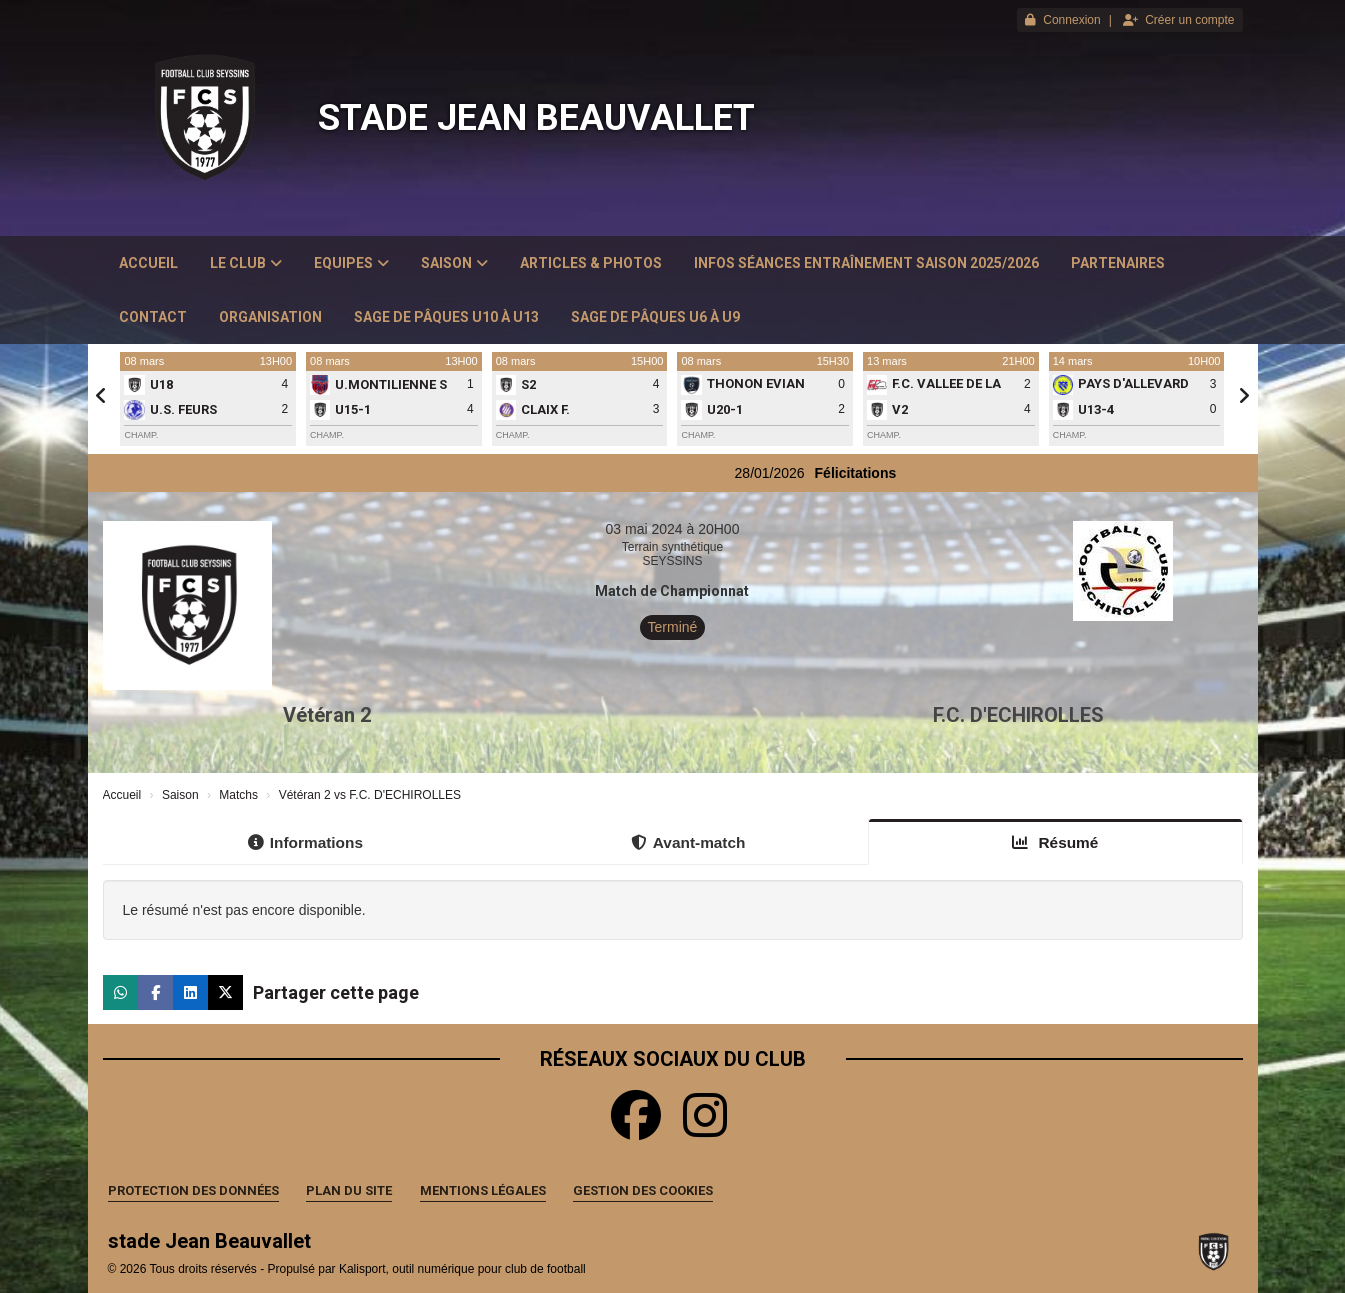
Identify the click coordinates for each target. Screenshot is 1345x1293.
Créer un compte (1178, 20)
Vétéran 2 (327, 715)
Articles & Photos (591, 263)
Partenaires (1118, 263)
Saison (454, 263)
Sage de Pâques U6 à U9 (655, 317)
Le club (246, 263)
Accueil (148, 263)
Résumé (1055, 842)
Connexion (1062, 20)
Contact (153, 317)
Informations (305, 842)
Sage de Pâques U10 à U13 (446, 317)
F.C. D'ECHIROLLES (1018, 715)
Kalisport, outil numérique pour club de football (462, 1269)
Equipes (351, 263)
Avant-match (688, 842)
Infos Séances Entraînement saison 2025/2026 (866, 263)
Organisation (270, 317)
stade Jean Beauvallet (536, 118)
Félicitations (881, 473)
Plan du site (349, 1190)
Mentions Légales (483, 1190)
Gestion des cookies (643, 1190)
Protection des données (193, 1190)
